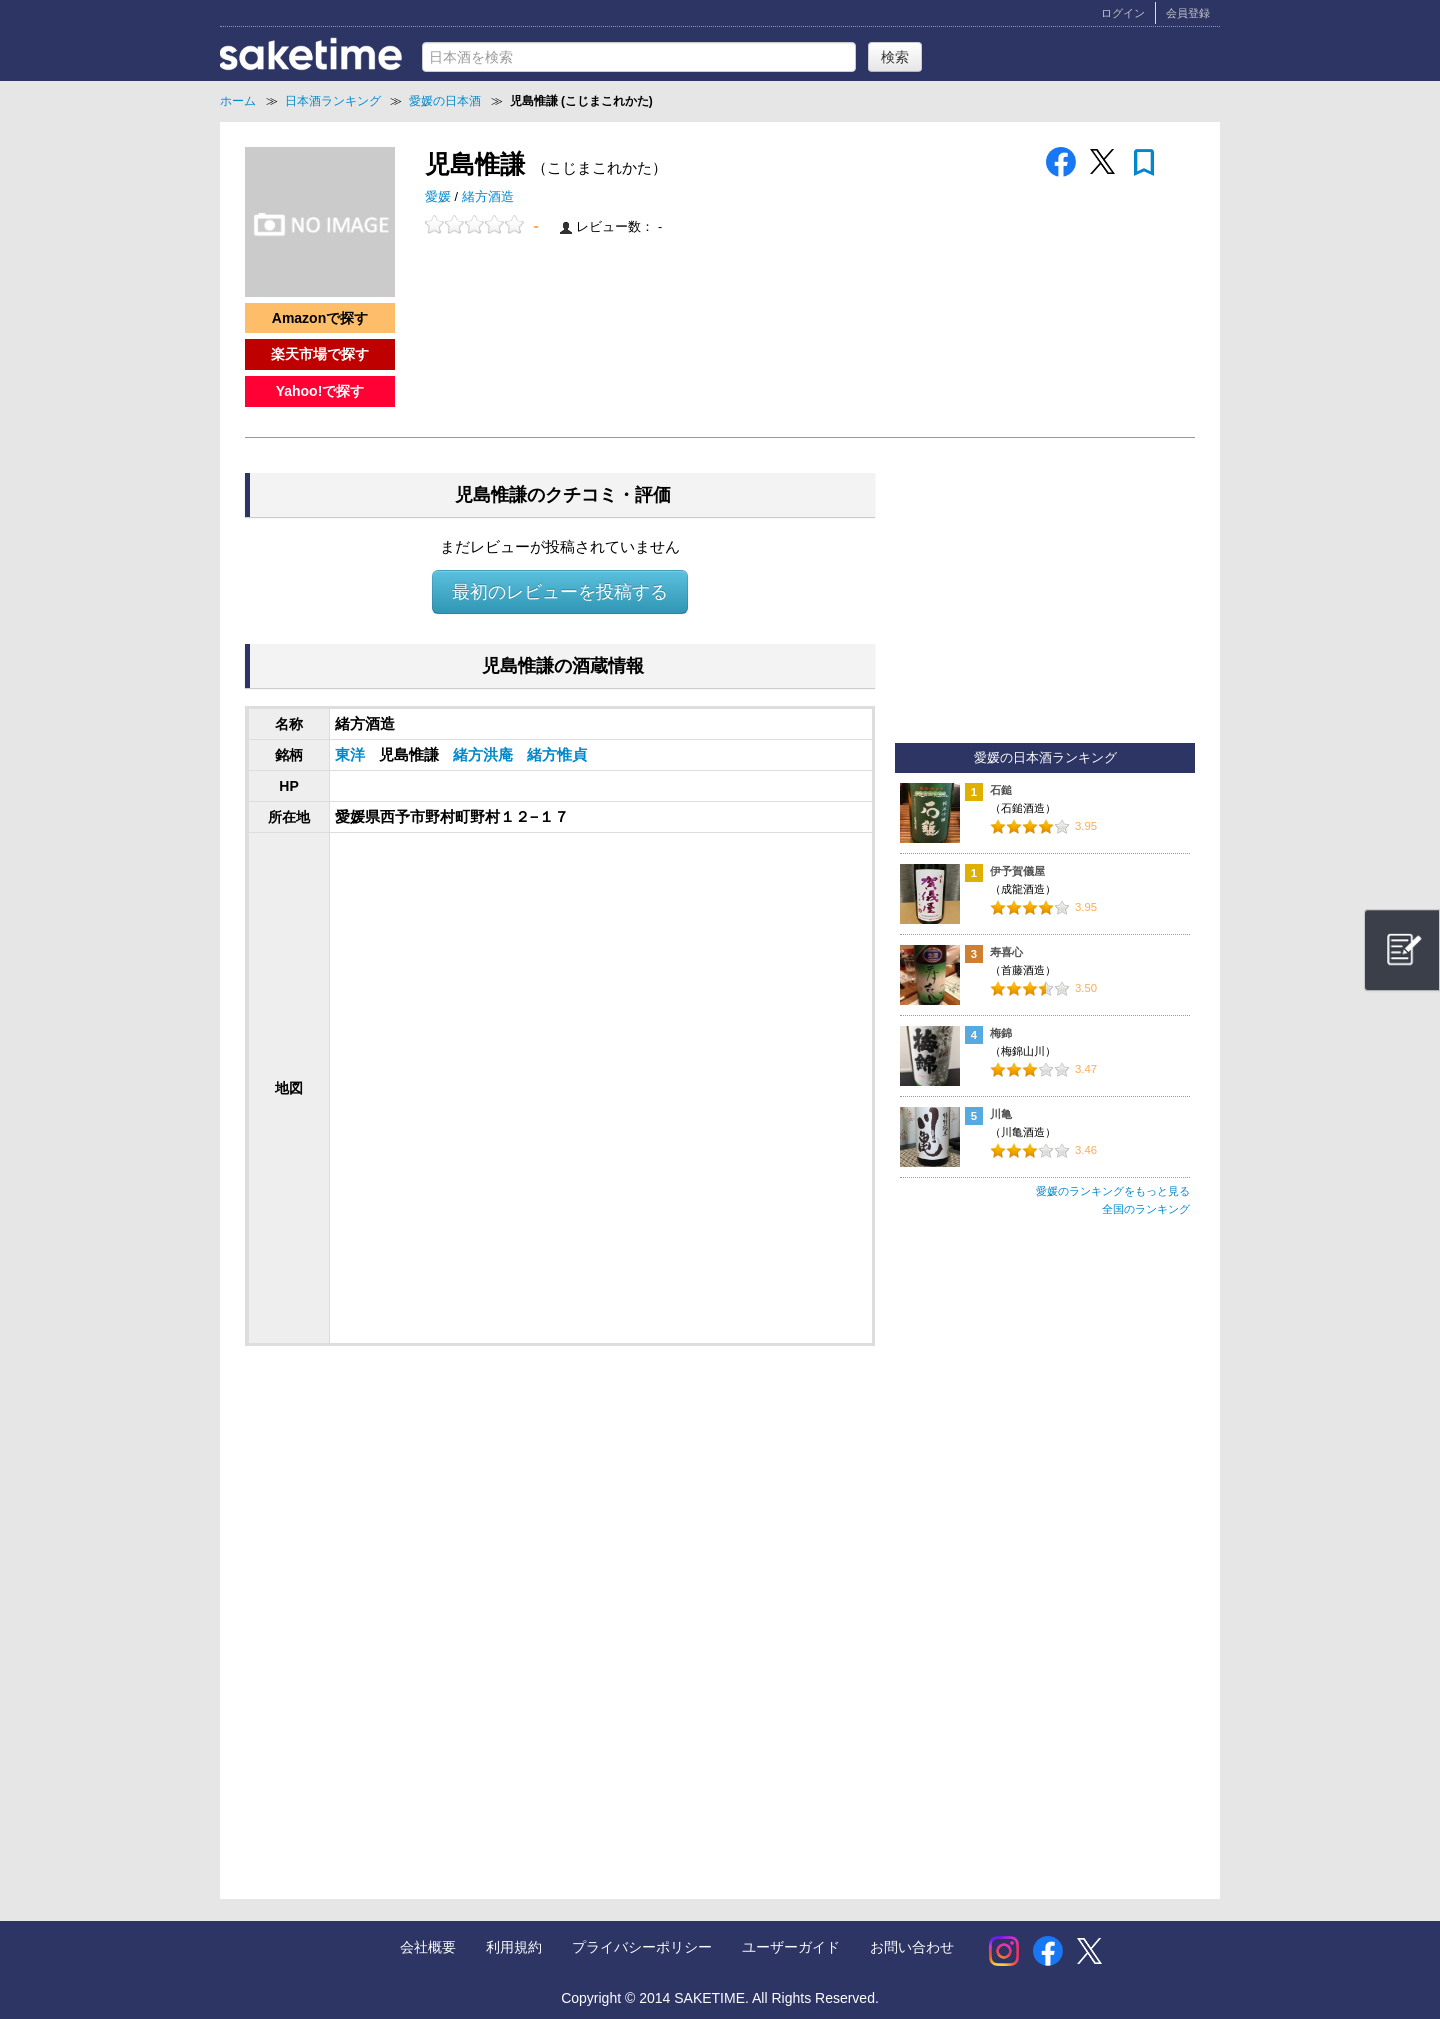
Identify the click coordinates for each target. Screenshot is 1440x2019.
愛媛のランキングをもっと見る (1113, 1191)
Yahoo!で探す (320, 391)
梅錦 (1001, 1033)
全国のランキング (1146, 1209)
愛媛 (440, 197)
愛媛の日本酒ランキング (1045, 758)
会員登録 (1188, 13)
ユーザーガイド (791, 1947)
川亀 (1001, 1114)
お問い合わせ (912, 1947)
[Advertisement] (408, 1521)
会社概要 (428, 1947)
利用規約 (514, 1947)
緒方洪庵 (485, 755)
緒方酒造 (488, 197)
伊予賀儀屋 (1017, 871)
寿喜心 (1006, 952)
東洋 (352, 755)
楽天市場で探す (320, 354)
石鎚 (1001, 790)
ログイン (1123, 13)
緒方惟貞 (557, 755)
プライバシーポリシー (642, 1947)
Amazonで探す (320, 318)
